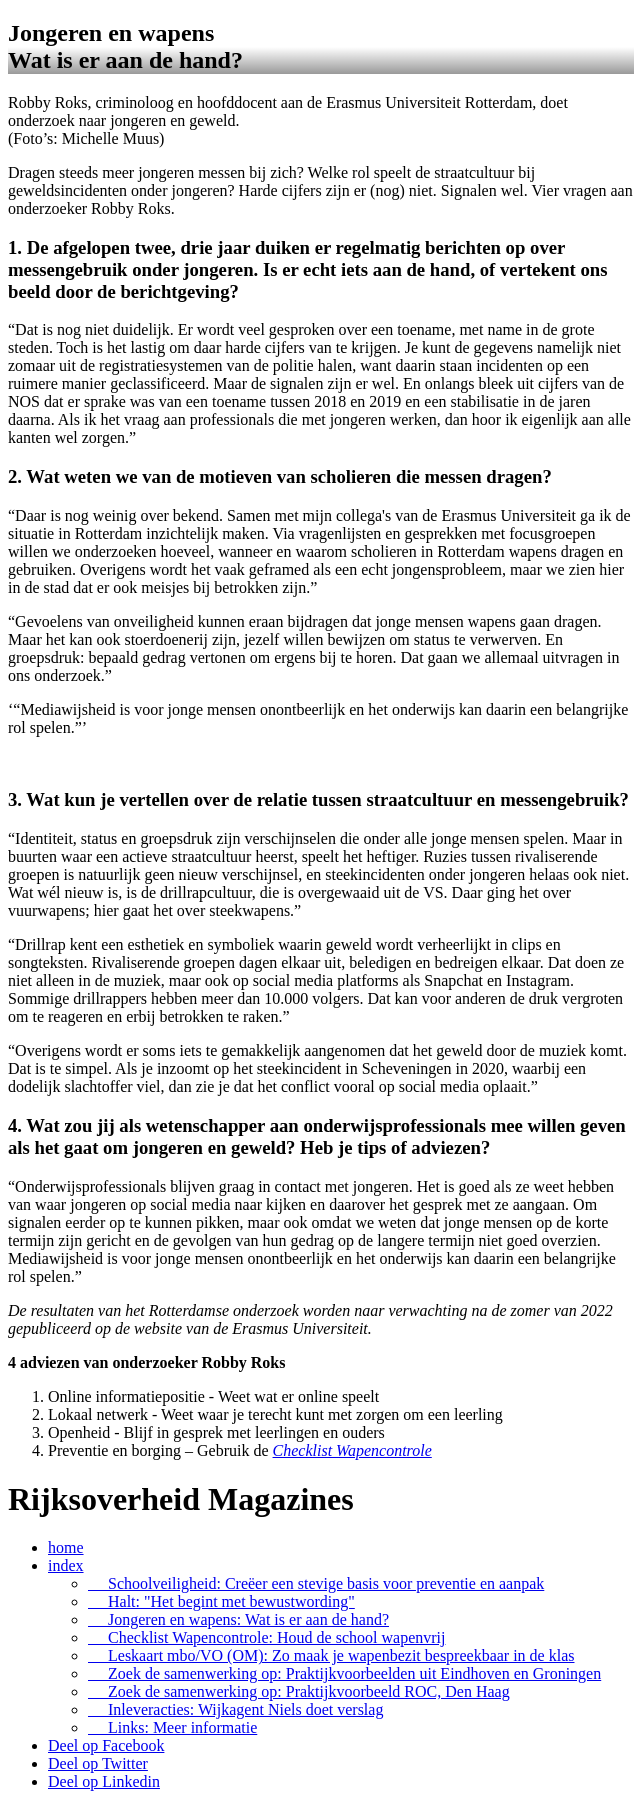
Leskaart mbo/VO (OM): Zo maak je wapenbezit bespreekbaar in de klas (331, 1655)
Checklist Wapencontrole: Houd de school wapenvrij (266, 1637)
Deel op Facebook (106, 1745)
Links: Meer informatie (172, 1727)
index (66, 1565)
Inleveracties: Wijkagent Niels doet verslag (235, 1709)
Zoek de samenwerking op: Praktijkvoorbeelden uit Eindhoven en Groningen (344, 1673)
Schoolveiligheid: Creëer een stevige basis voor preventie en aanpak (316, 1583)
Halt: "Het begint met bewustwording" (221, 1601)
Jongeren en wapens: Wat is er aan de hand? (238, 1619)
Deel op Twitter (98, 1763)
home (66, 1547)
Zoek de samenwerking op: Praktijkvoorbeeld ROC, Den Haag (299, 1691)
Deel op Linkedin (104, 1781)
